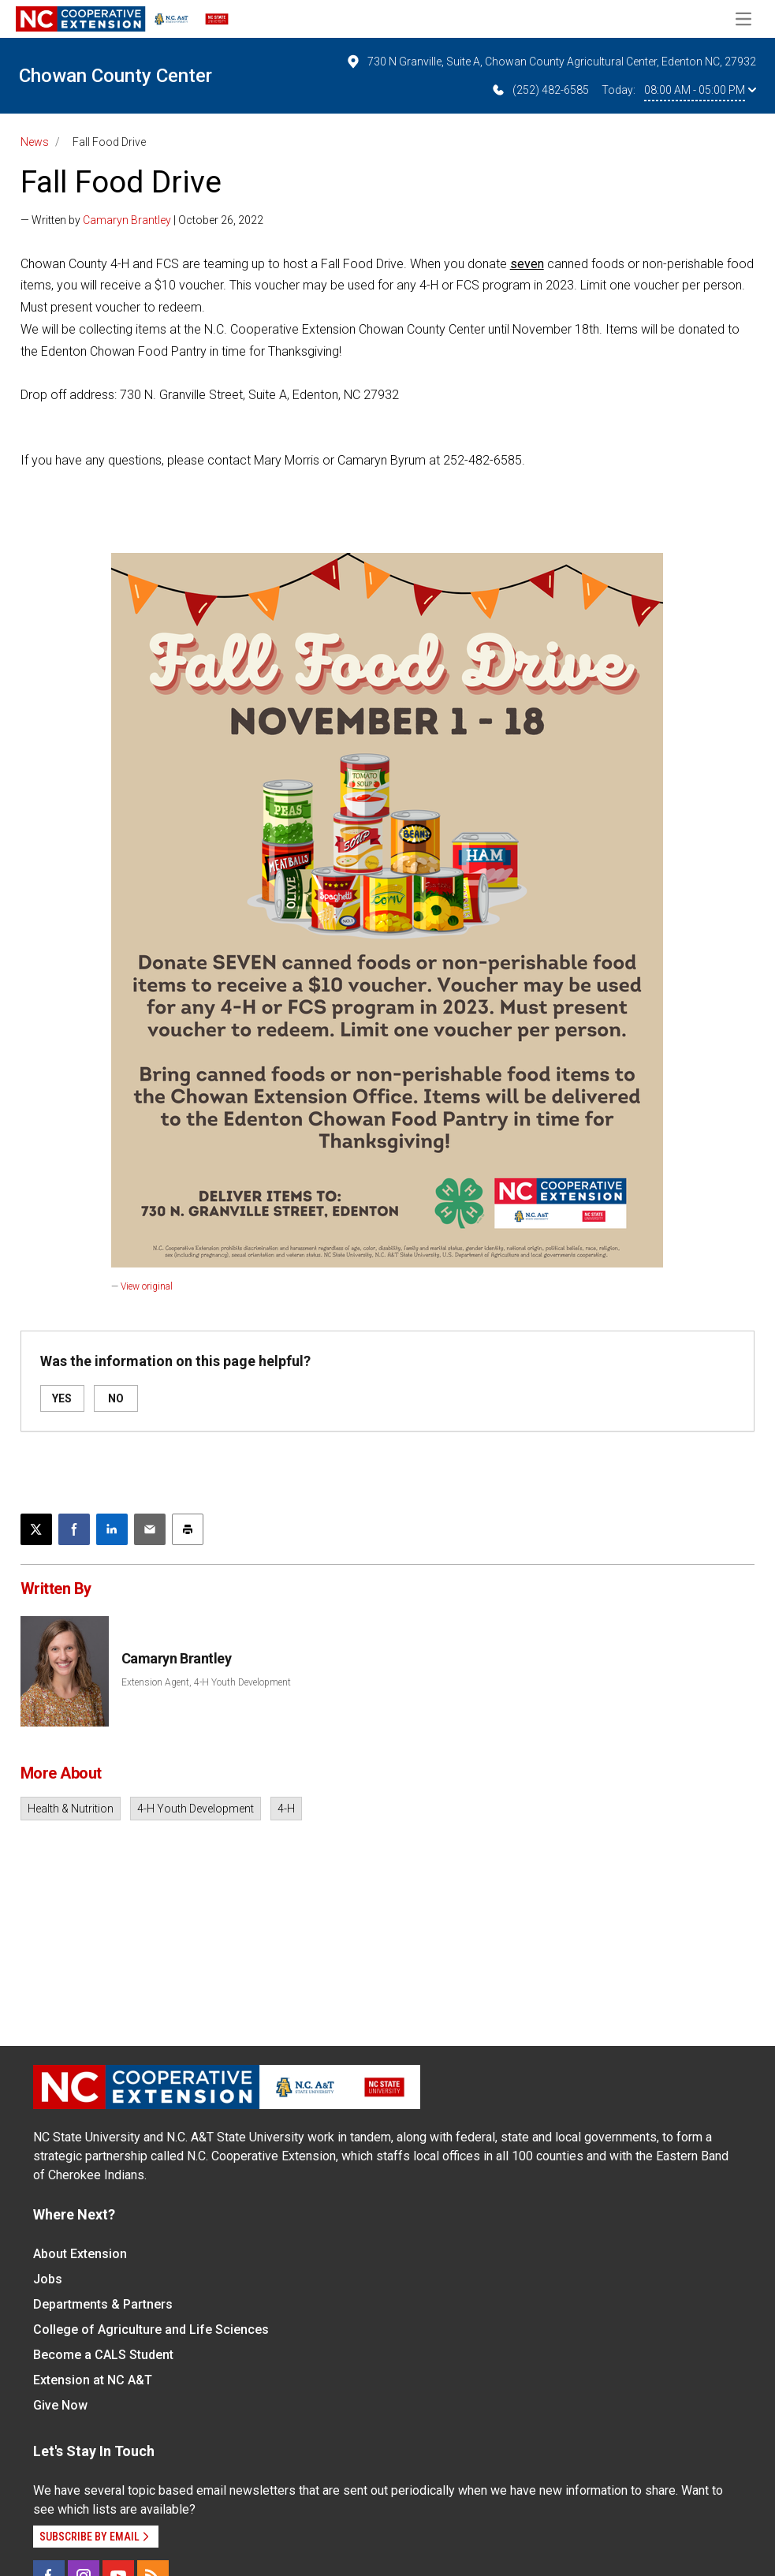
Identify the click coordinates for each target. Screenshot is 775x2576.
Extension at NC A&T (92, 2380)
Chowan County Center (115, 76)
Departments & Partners (103, 2304)
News (34, 142)
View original (147, 1286)
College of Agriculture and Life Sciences (151, 2329)
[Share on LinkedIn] (112, 1529)
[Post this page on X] (36, 1529)
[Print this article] (187, 1529)
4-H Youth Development (195, 1808)
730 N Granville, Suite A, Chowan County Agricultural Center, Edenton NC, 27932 (550, 61)
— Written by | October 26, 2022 (141, 220)
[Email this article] (150, 1529)
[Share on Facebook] (74, 1529)
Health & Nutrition (71, 1808)
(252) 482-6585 (539, 90)
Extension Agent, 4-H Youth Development (206, 1682)
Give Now (60, 2405)
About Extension (80, 2253)
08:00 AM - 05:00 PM (700, 90)
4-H (286, 1808)
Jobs (47, 2279)
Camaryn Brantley (127, 220)
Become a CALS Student (103, 2354)
